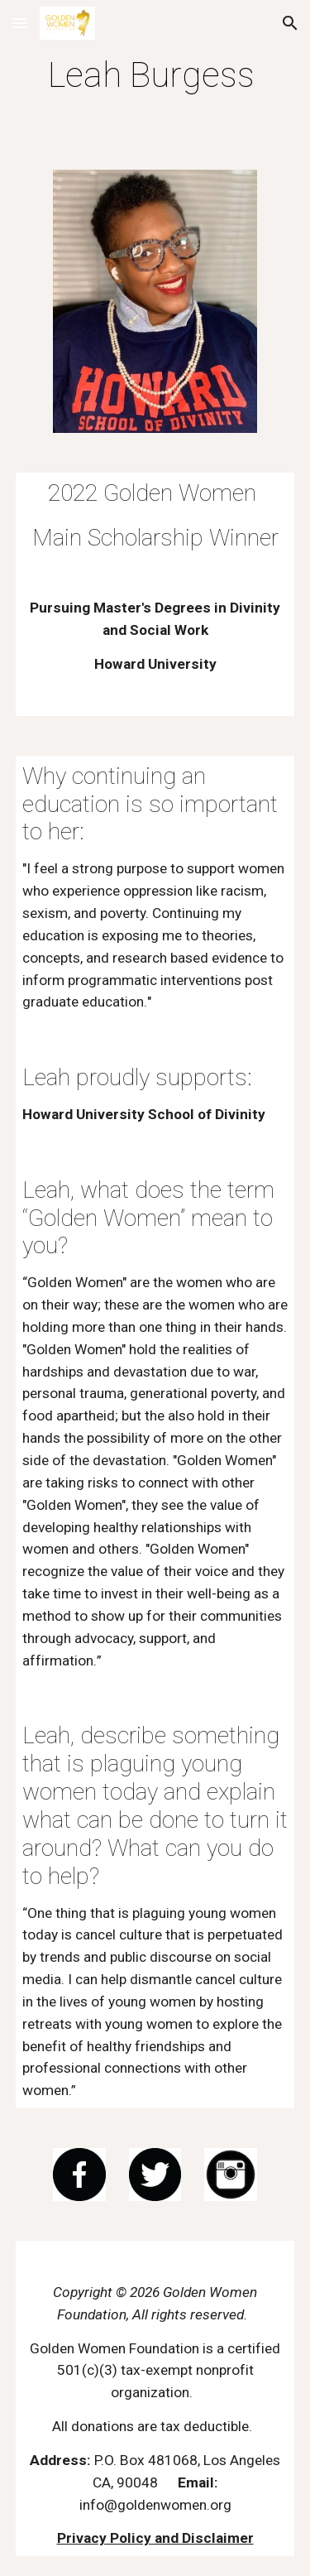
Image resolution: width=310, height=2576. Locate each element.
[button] (20, 23)
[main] (155, 74)
